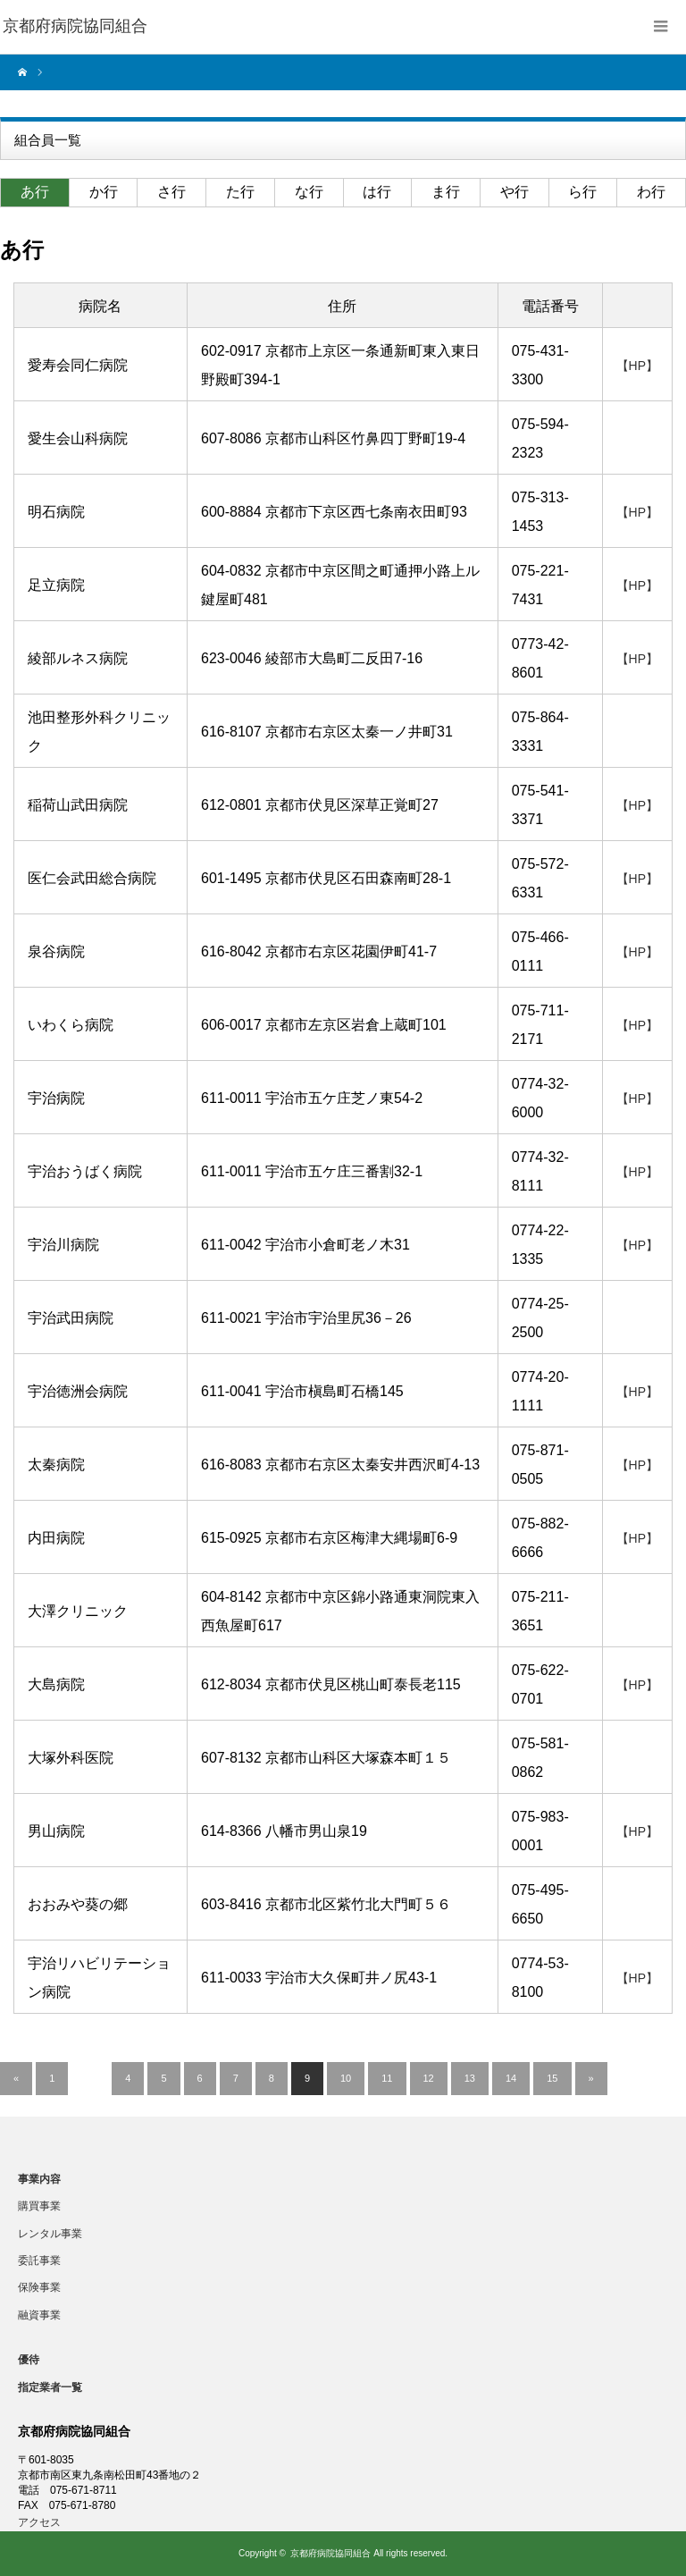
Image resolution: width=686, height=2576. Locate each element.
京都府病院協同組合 (330, 2553)
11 (386, 2078)
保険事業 (39, 2287)
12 (428, 2078)
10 (345, 2078)
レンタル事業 (50, 2233)
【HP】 (637, 365)
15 (552, 2078)
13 (469, 2078)
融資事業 (39, 2315)
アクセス (39, 2522)
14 (511, 2078)
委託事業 (39, 2260)
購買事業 (39, 2206)
